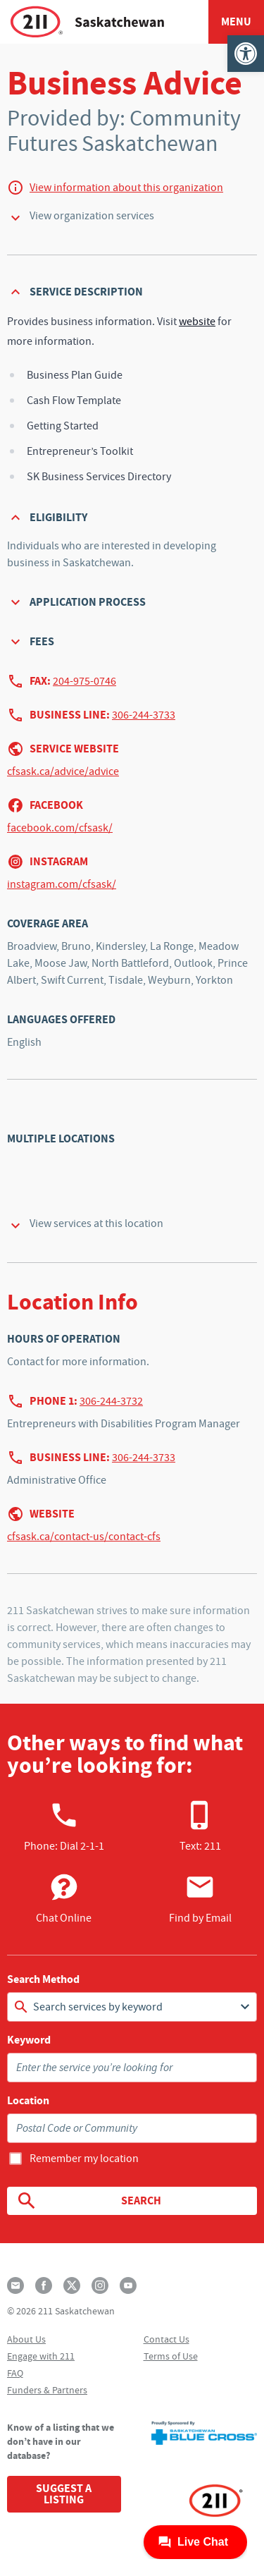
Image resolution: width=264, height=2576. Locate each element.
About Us (26, 2339)
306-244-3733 (143, 715)
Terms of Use (171, 2356)
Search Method (43, 1979)
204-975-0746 (84, 681)
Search (88, 2201)
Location (28, 2101)
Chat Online (64, 1898)
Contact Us (166, 2339)
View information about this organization (126, 188)
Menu (236, 21)
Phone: (64, 1826)
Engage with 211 (41, 2356)
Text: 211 (200, 1826)
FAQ (15, 2373)
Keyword (29, 2040)
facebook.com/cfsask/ (60, 828)
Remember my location (84, 2158)
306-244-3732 (111, 1401)
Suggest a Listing (64, 2494)
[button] (245, 53)
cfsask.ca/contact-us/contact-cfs (84, 1537)
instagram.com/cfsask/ (61, 884)
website (197, 322)
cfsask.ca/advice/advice (63, 771)
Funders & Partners (47, 2389)
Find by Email (200, 1898)
